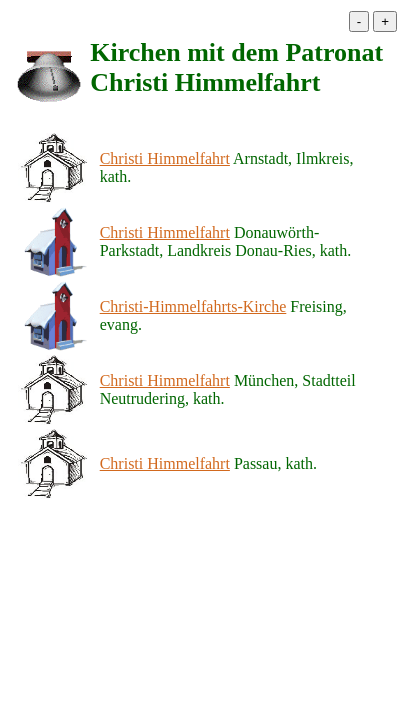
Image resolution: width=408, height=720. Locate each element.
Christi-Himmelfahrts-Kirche (193, 306)
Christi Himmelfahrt (165, 158)
